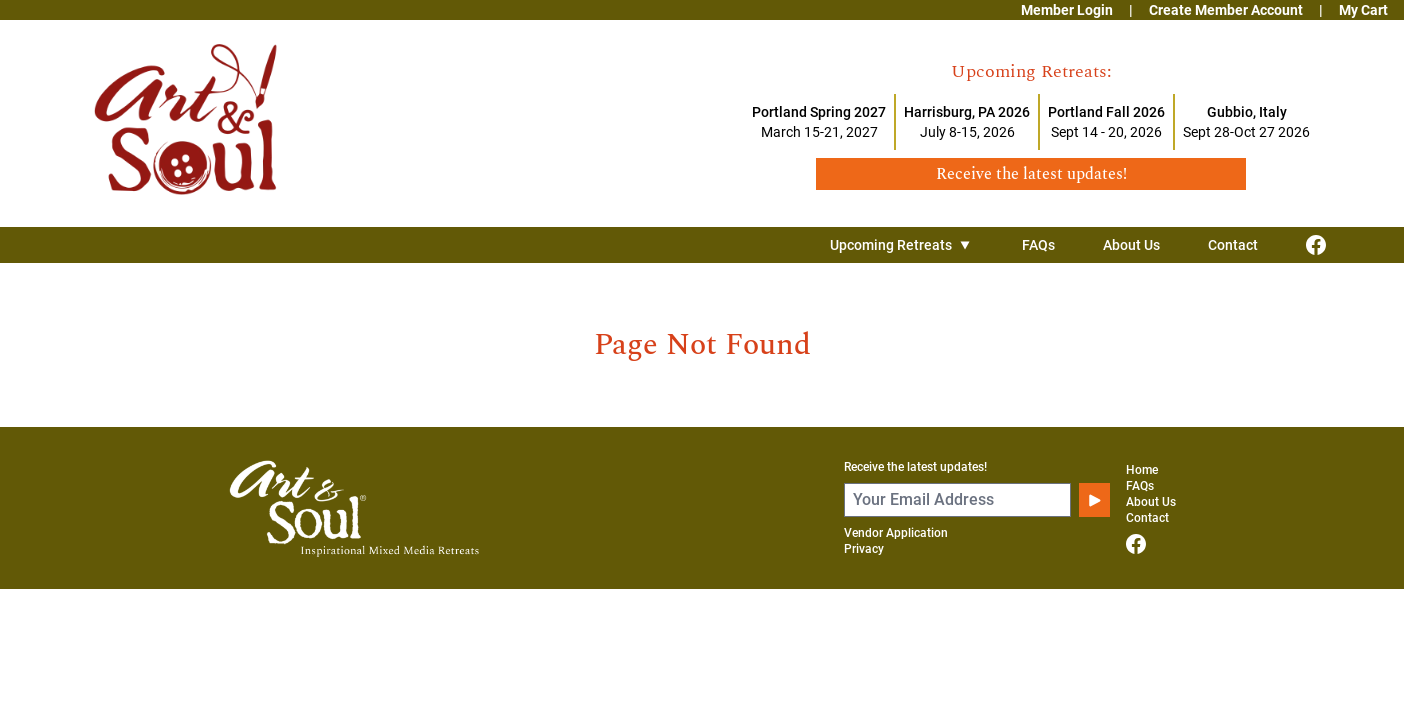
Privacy (864, 549)
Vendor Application (896, 533)
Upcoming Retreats (902, 245)
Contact (1233, 245)
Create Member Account (1226, 10)
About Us (1131, 245)
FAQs (1038, 245)
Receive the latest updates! (915, 467)
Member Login (1067, 10)
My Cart (1363, 10)
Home (1142, 470)
